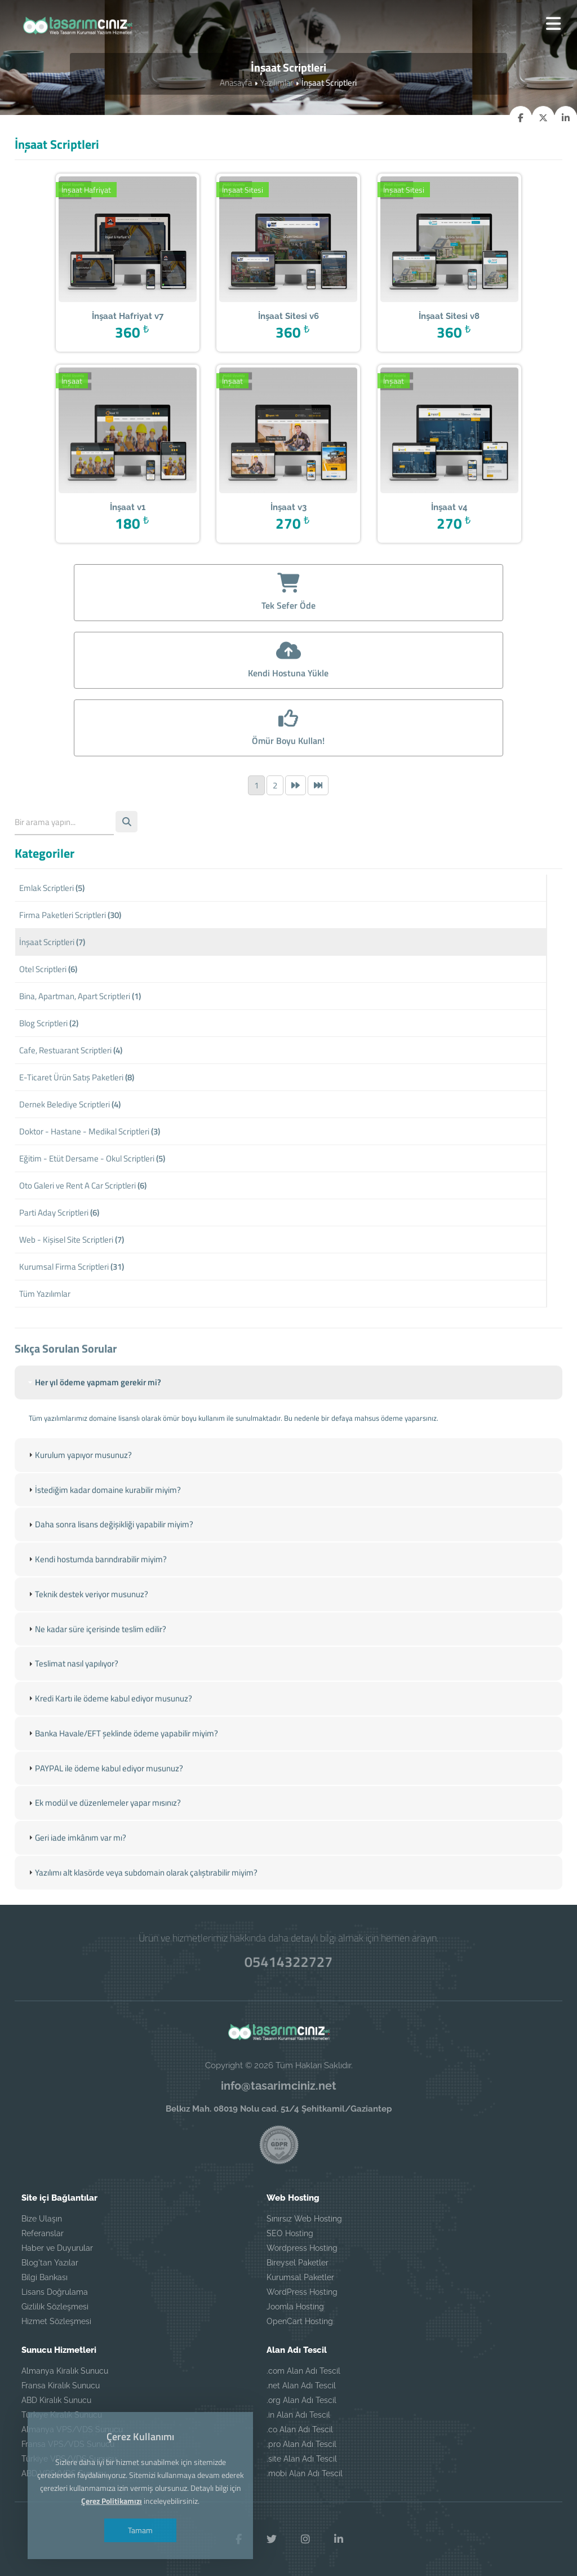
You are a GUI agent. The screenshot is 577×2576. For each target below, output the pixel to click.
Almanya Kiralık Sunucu (64, 2370)
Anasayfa (236, 82)
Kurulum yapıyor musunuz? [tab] (79, 1493)
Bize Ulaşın (41, 2218)
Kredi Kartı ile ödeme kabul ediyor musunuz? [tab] (109, 1736)
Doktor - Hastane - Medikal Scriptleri (89, 1133)
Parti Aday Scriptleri (59, 1214)
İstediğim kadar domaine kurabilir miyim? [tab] (103, 1528)
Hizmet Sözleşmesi (56, 2320)
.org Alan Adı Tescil (301, 2399)
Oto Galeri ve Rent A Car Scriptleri (83, 1187)
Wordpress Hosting (302, 2247)
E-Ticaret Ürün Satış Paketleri (76, 1079)
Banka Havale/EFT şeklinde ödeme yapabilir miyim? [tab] (122, 1770)
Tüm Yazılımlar (44, 1295)
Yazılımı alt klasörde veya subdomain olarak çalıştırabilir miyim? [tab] (142, 1909)
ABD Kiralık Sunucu (56, 2399)
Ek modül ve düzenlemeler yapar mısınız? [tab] (103, 1840)
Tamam (141, 2530)
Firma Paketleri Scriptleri (70, 917)
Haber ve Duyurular (57, 2247)
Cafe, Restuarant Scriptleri (70, 1052)
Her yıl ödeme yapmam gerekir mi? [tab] (93, 1421)
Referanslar (42, 2232)
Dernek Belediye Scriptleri (70, 1106)
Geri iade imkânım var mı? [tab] (76, 1874)
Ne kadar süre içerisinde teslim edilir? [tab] (96, 1666)
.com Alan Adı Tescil (303, 2370)
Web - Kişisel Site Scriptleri (71, 1241)
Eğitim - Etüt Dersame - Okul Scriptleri (92, 1160)
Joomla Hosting (295, 2306)
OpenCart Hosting (300, 2320)
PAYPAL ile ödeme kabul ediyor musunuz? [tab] (104, 1805)
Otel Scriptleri (48, 971)
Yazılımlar (276, 82)
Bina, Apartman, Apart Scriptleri (80, 998)
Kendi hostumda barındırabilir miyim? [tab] (96, 1597)
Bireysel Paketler (298, 2262)
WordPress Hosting (302, 2291)
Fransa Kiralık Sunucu (60, 2384)
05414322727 (288, 1960)
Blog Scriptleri (48, 1025)
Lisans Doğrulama (54, 2291)
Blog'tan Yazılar (49, 2262)
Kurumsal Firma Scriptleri (71, 1268)
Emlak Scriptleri (52, 890)
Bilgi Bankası (44, 2276)
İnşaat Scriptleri (52, 944)
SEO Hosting (290, 2232)
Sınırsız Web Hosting (304, 2218)
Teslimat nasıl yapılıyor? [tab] (72, 1701)
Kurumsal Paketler (300, 2276)
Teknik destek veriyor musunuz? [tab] (87, 1632)
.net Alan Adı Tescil (301, 2384)
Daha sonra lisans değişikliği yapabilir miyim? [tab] (109, 1563)
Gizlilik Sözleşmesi (54, 2306)
